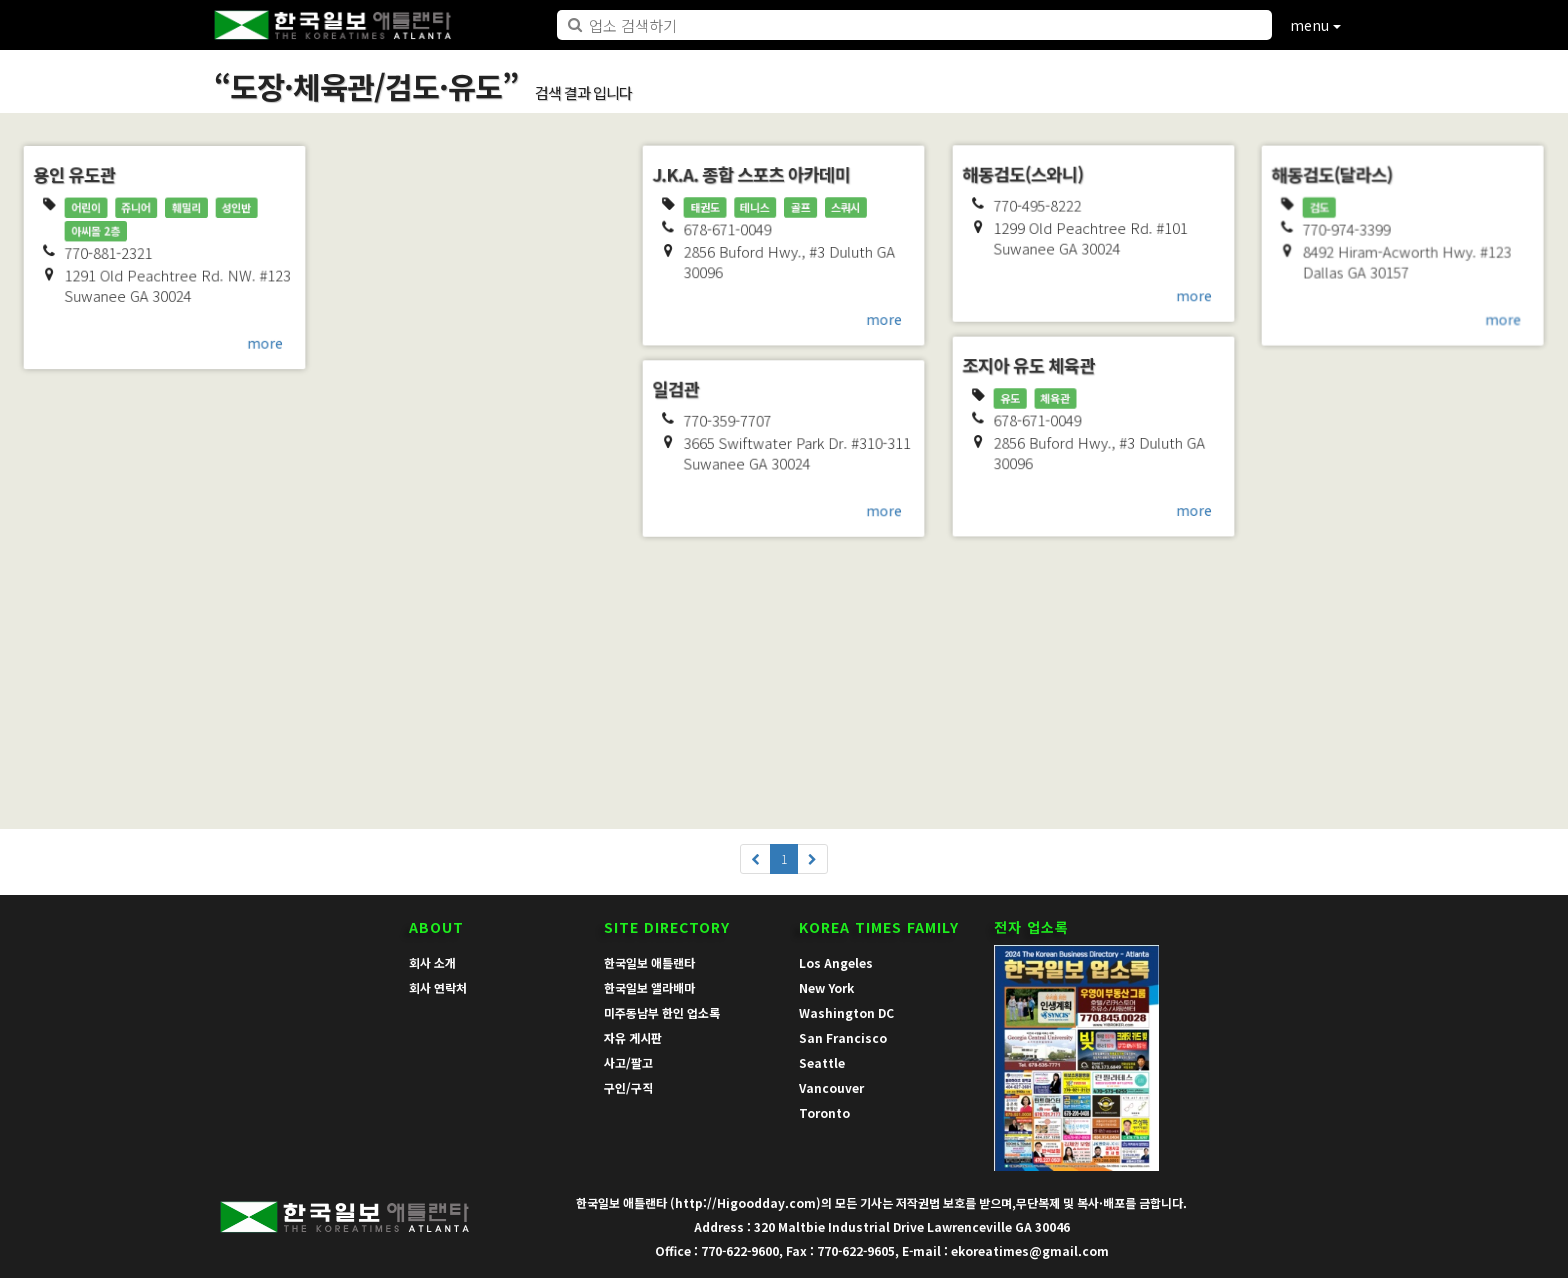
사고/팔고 (628, 1062)
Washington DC (846, 1012)
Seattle (822, 1062)
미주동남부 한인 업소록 (662, 1012)
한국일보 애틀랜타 (649, 962)
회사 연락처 (438, 987)
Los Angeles (836, 962)
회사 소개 (432, 962)
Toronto (824, 1112)
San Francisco (843, 1037)
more (267, 345)
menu (1315, 25)
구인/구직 (628, 1087)
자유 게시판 (633, 1037)
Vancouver (831, 1087)
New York (826, 987)
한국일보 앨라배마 (649, 987)
